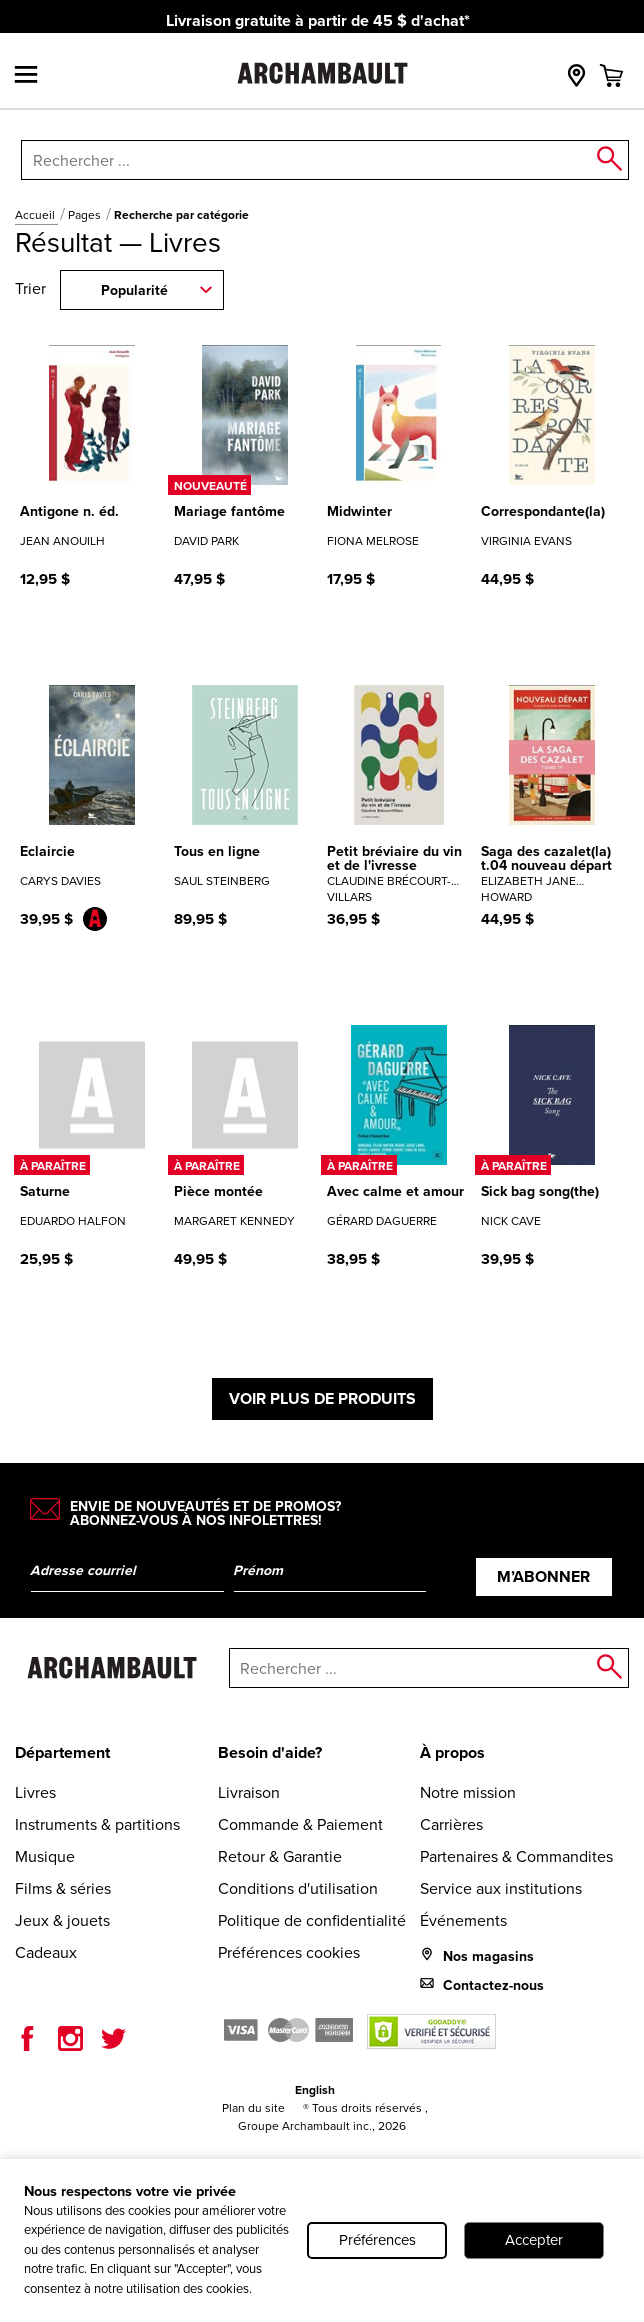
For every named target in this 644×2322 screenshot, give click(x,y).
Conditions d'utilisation (298, 1888)
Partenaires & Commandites (516, 1856)
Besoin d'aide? (270, 1752)
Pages (86, 215)
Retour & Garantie (280, 1856)
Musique (45, 1856)
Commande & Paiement (300, 1824)
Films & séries (63, 1888)
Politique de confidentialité (312, 1920)
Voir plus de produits (322, 1398)
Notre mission (468, 1792)
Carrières (451, 1824)
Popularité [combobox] (134, 290)
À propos (452, 1752)
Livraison (249, 1792)
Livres (35, 1792)
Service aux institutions (501, 1888)
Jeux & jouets (62, 1920)
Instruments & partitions (97, 1824)
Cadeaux (46, 1952)
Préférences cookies (289, 1952)
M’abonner (543, 1576)
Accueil (36, 215)
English (315, 2090)
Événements (463, 1920)
